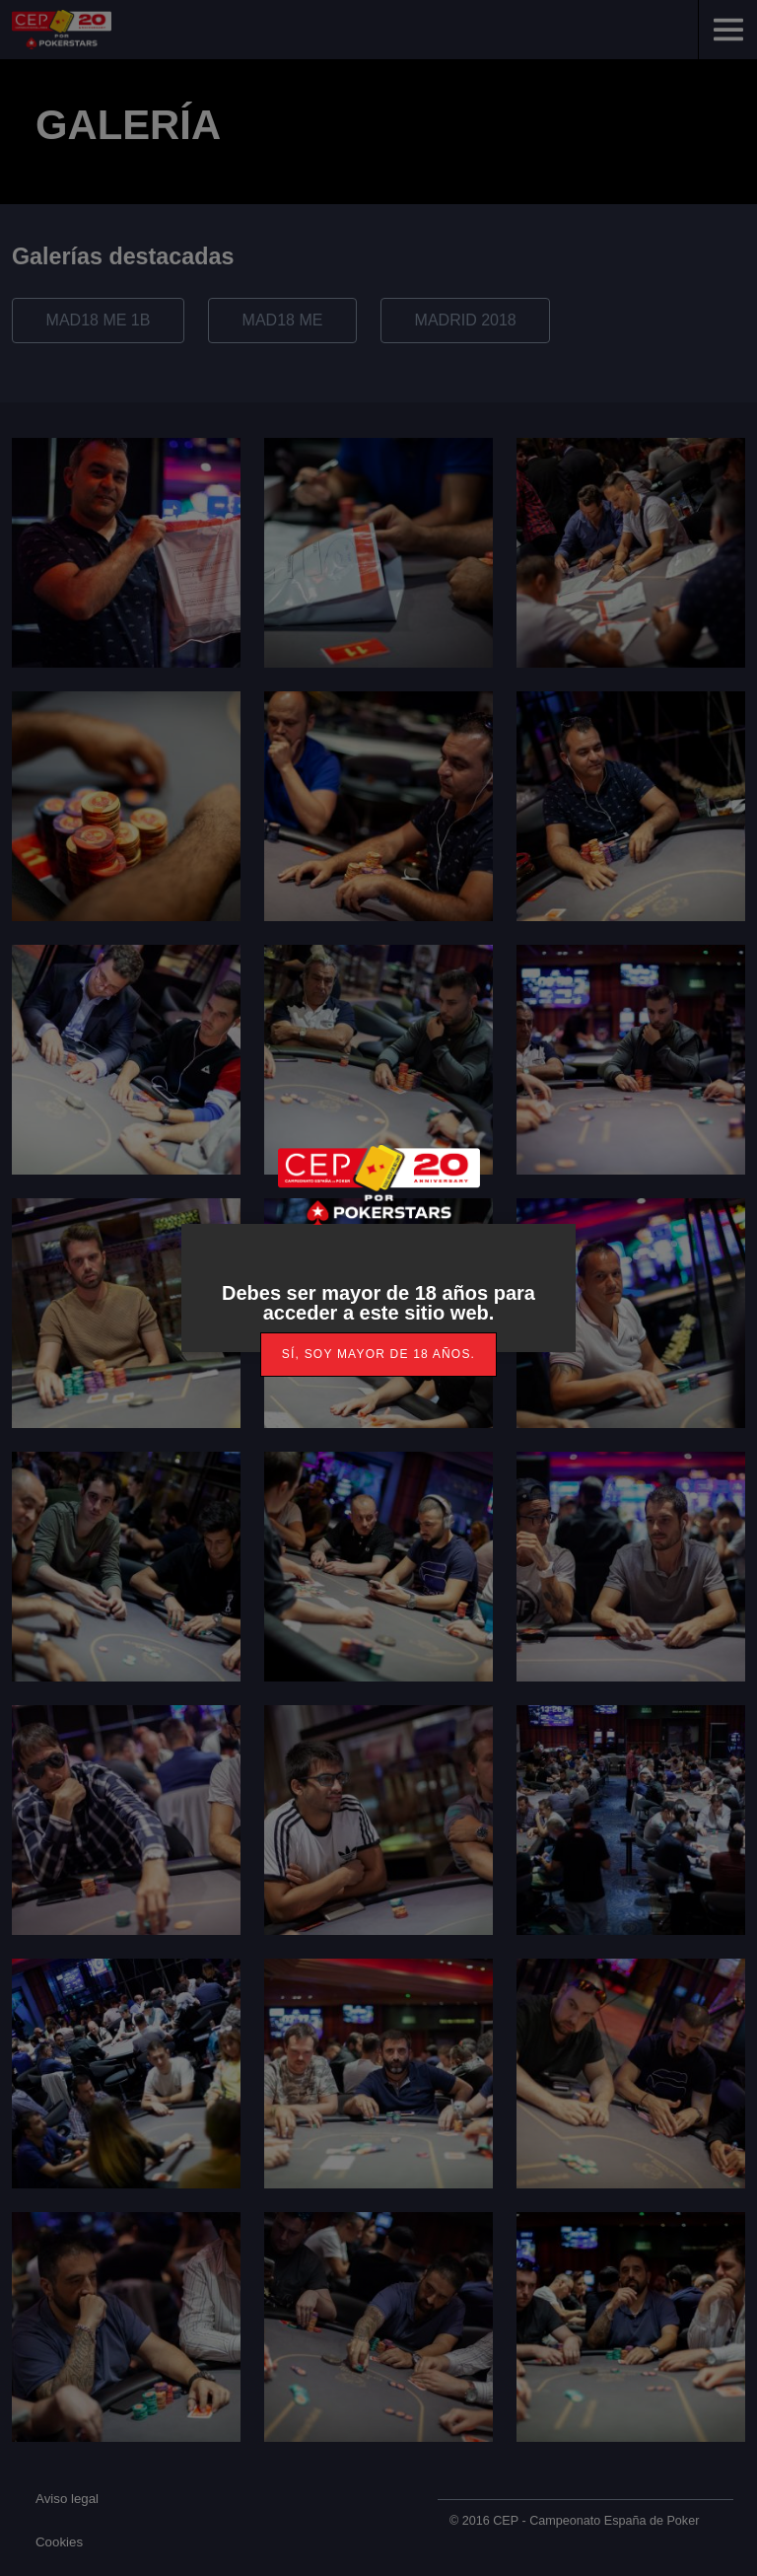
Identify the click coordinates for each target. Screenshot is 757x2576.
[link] (378, 1354)
